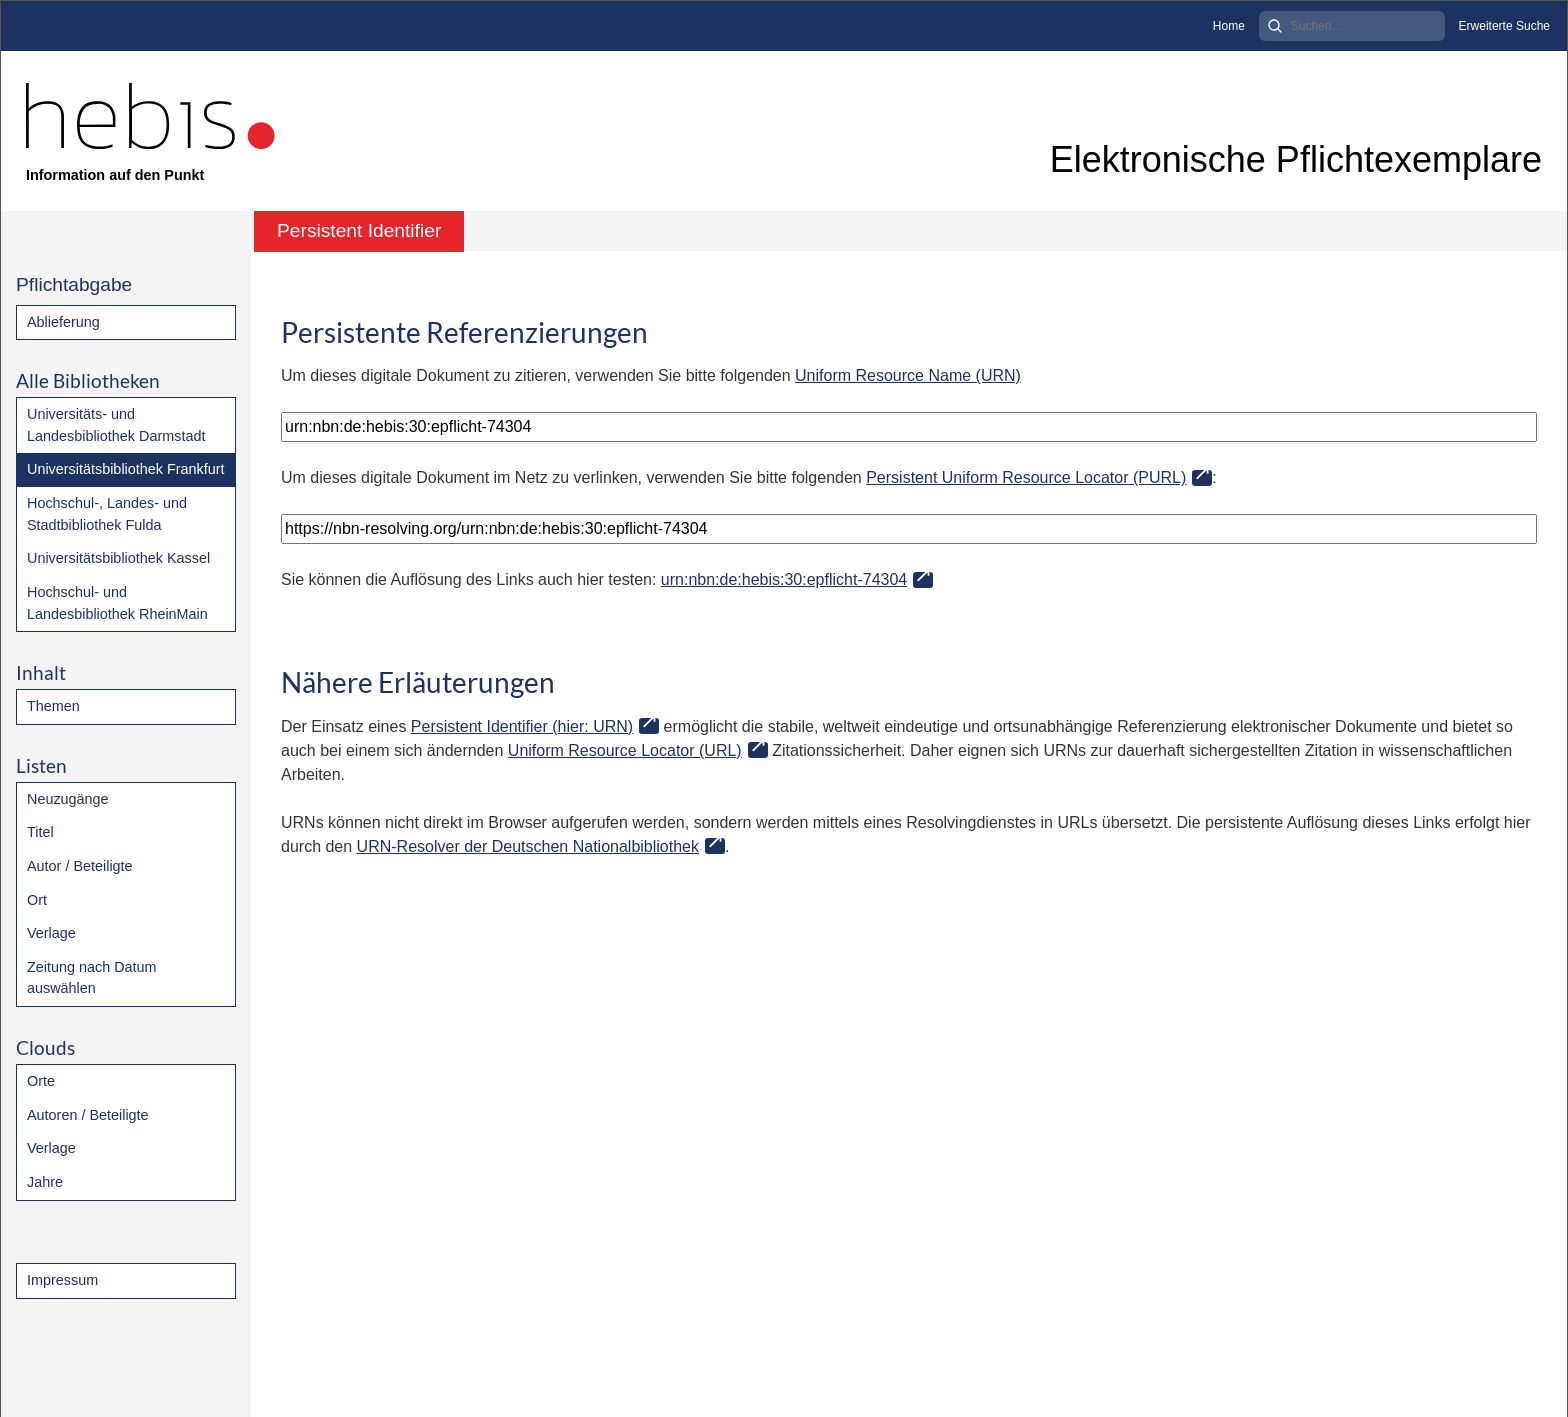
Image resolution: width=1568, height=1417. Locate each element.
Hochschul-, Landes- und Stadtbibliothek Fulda (107, 514)
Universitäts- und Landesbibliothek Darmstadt (116, 425)
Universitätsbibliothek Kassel (118, 558)
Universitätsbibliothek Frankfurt (126, 469)
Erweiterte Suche (1504, 26)
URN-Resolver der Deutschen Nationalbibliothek (528, 846)
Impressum (62, 1280)
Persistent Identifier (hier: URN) (522, 726)
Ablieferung (63, 322)
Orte (41, 1081)
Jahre (45, 1182)
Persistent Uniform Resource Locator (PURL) (1026, 477)
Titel (40, 832)
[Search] (1352, 26)
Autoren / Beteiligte (88, 1115)
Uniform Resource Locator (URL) (625, 750)
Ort (37, 900)
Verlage (51, 933)
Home (1229, 26)
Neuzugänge (68, 799)
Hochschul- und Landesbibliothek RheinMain (117, 603)
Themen (53, 706)
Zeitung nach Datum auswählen (92, 978)
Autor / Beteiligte (80, 866)
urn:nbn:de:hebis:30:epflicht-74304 (784, 579)
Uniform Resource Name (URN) (908, 375)
